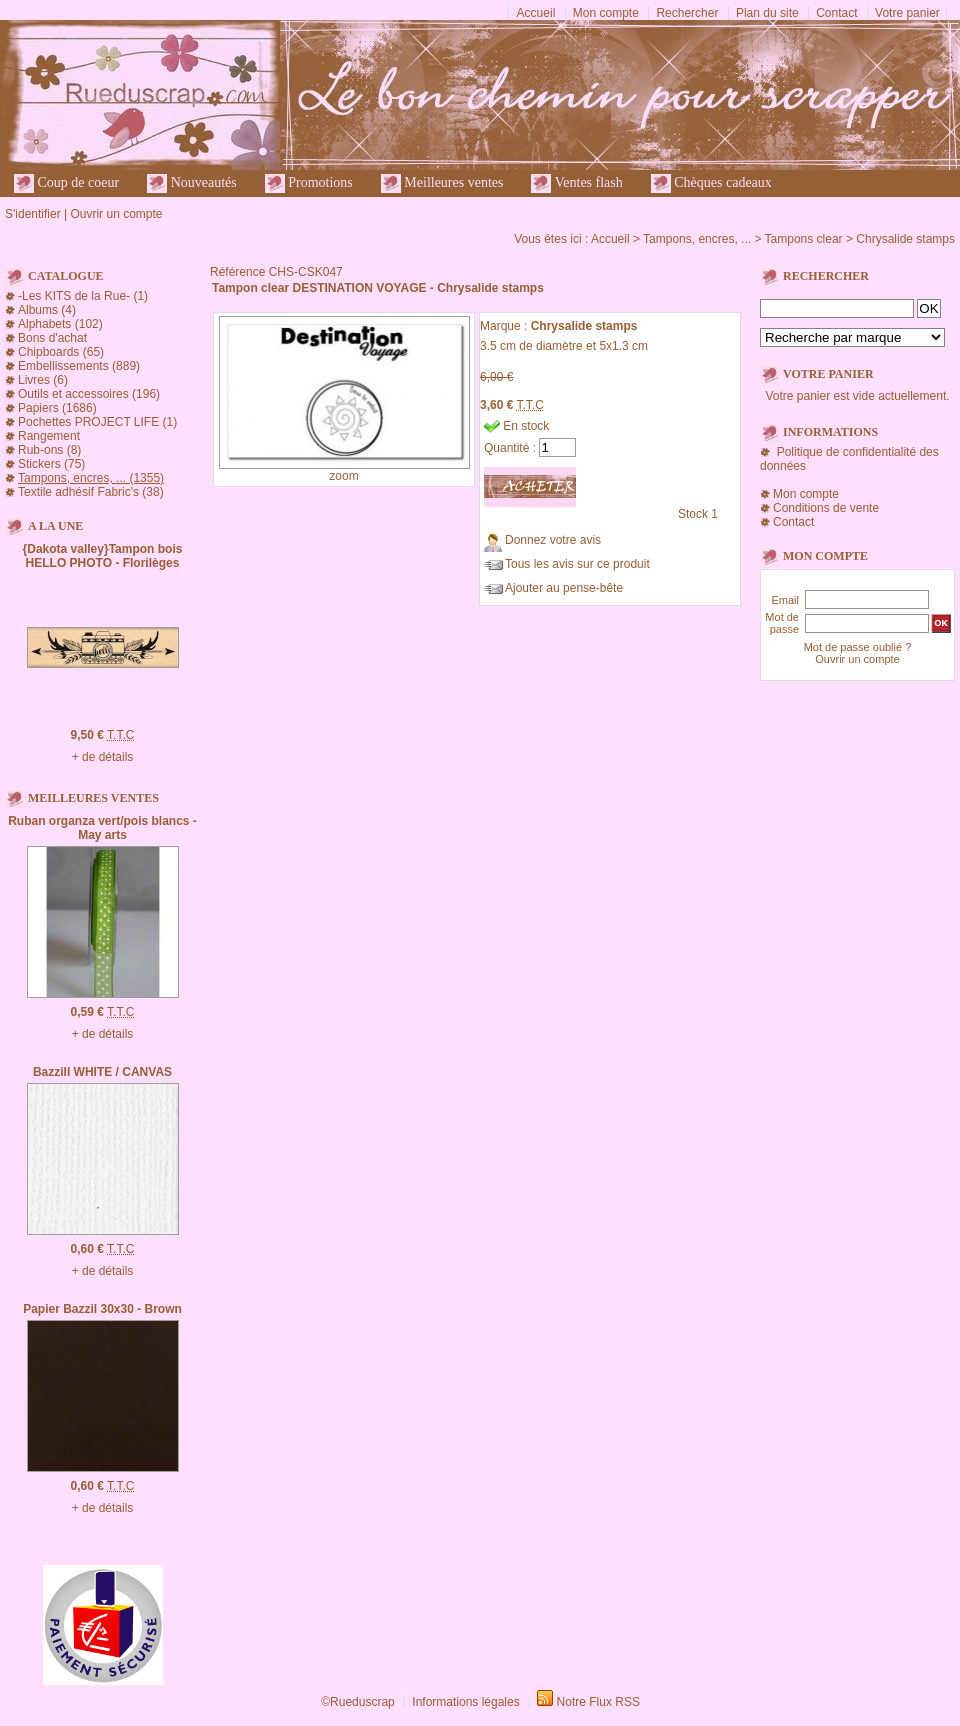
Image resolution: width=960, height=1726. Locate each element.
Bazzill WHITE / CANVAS (102, 1072)
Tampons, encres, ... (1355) (91, 478)
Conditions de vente (826, 508)
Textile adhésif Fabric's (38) (91, 492)
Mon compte (606, 13)
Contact (836, 13)
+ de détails (103, 757)
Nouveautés (192, 183)
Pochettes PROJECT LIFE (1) (97, 422)
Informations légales (465, 1702)
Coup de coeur (66, 183)
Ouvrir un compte (116, 214)
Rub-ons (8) (49, 450)
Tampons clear (804, 239)
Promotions (309, 183)
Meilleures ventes (442, 183)
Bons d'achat (52, 338)
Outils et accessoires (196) (89, 394)
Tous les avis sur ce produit (577, 564)
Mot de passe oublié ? (858, 647)
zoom (343, 476)
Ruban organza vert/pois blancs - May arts (102, 828)
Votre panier (907, 13)
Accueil (536, 13)
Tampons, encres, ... (697, 239)
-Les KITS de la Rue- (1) (83, 296)
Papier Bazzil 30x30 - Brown (102, 1309)
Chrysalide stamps (905, 239)
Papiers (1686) (57, 408)
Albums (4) (47, 310)
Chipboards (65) (61, 352)
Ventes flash (576, 183)
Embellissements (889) (79, 366)
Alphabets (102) (60, 324)
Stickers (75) (51, 464)
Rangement (49, 436)
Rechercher (687, 13)
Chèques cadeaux (711, 183)
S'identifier (33, 214)
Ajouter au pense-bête (564, 588)
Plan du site (767, 13)
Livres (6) (43, 380)
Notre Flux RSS (598, 1702)
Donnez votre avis (553, 540)
